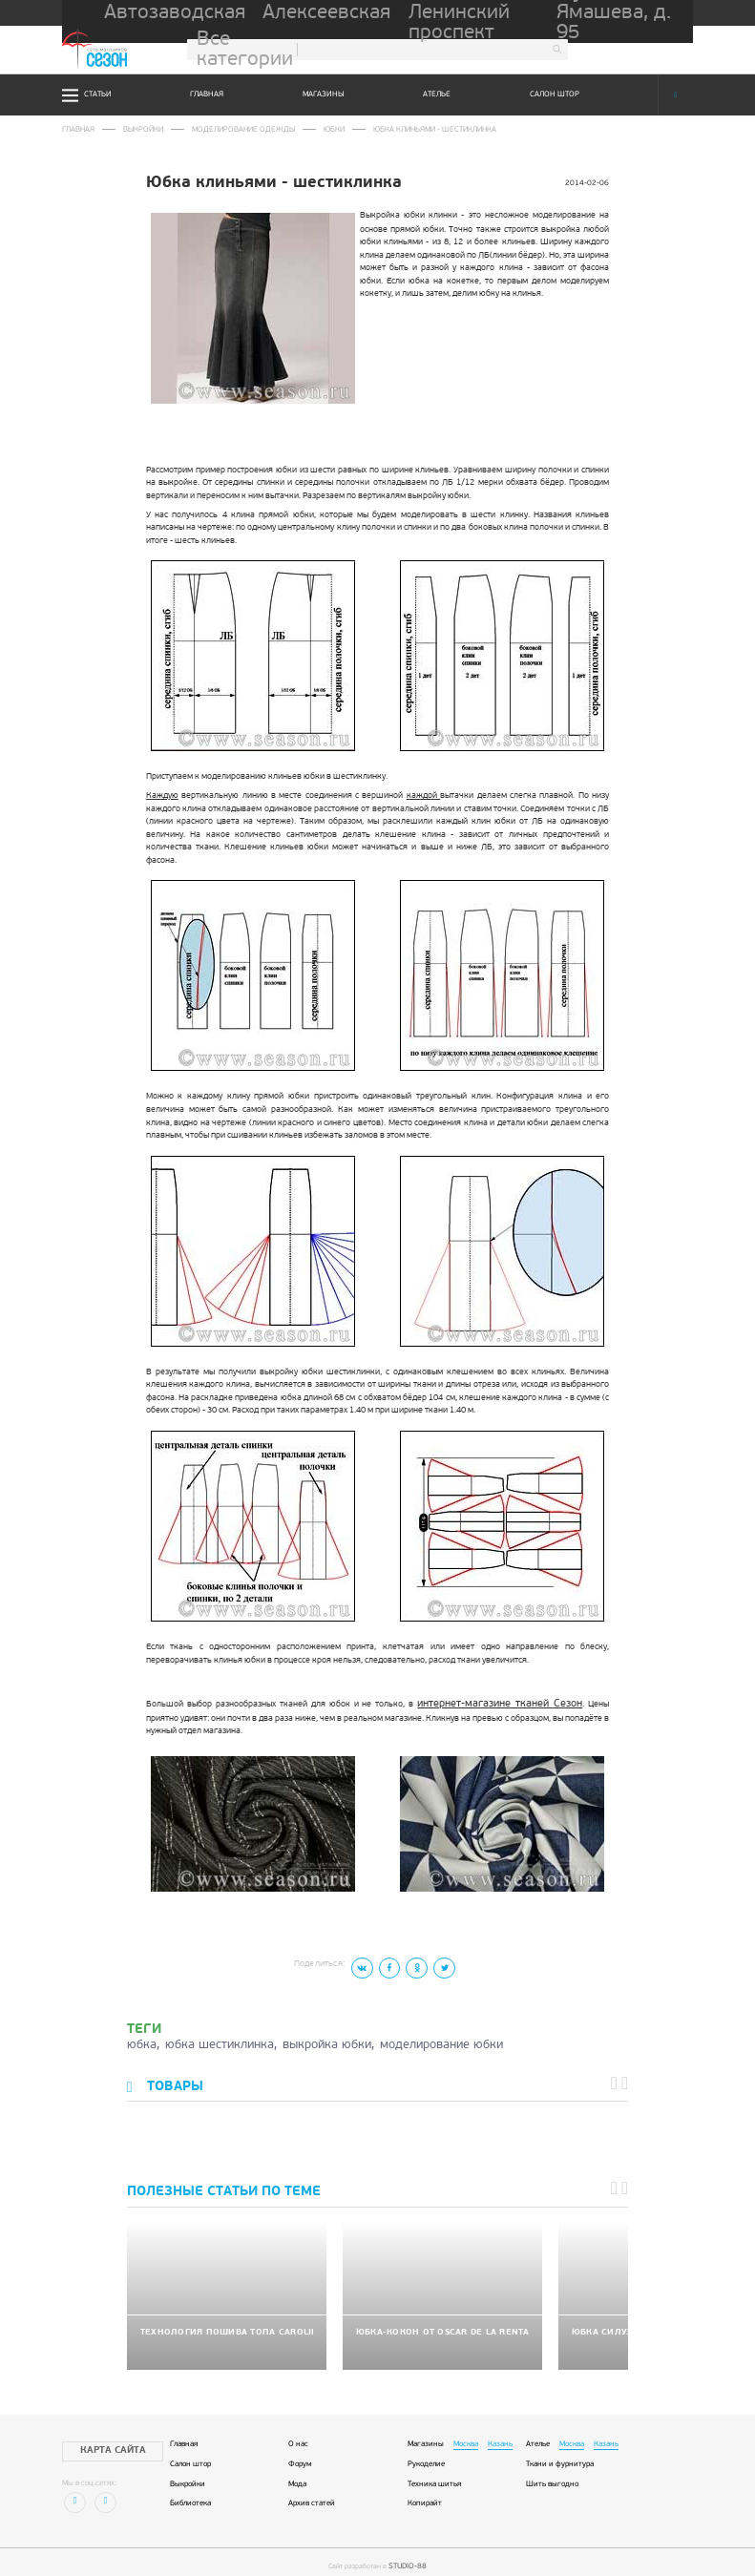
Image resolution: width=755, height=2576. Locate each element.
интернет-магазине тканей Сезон (480, 1701)
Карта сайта (100, 2437)
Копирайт (425, 2491)
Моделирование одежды (228, 129)
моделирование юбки (441, 2040)
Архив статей (311, 2491)
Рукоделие (426, 2452)
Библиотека (190, 2491)
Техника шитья (434, 2472)
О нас (298, 2432)
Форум (300, 2452)
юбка (142, 2040)
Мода (297, 2472)
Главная (206, 94)
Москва (465, 2432)
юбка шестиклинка (219, 2040)
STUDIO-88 (407, 2552)
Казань (500, 2432)
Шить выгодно (552, 2472)
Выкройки (137, 129)
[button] (618, 2078)
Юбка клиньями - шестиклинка (404, 129)
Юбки (312, 129)
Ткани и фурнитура (560, 2452)
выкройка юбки (327, 2040)
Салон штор (554, 94)
